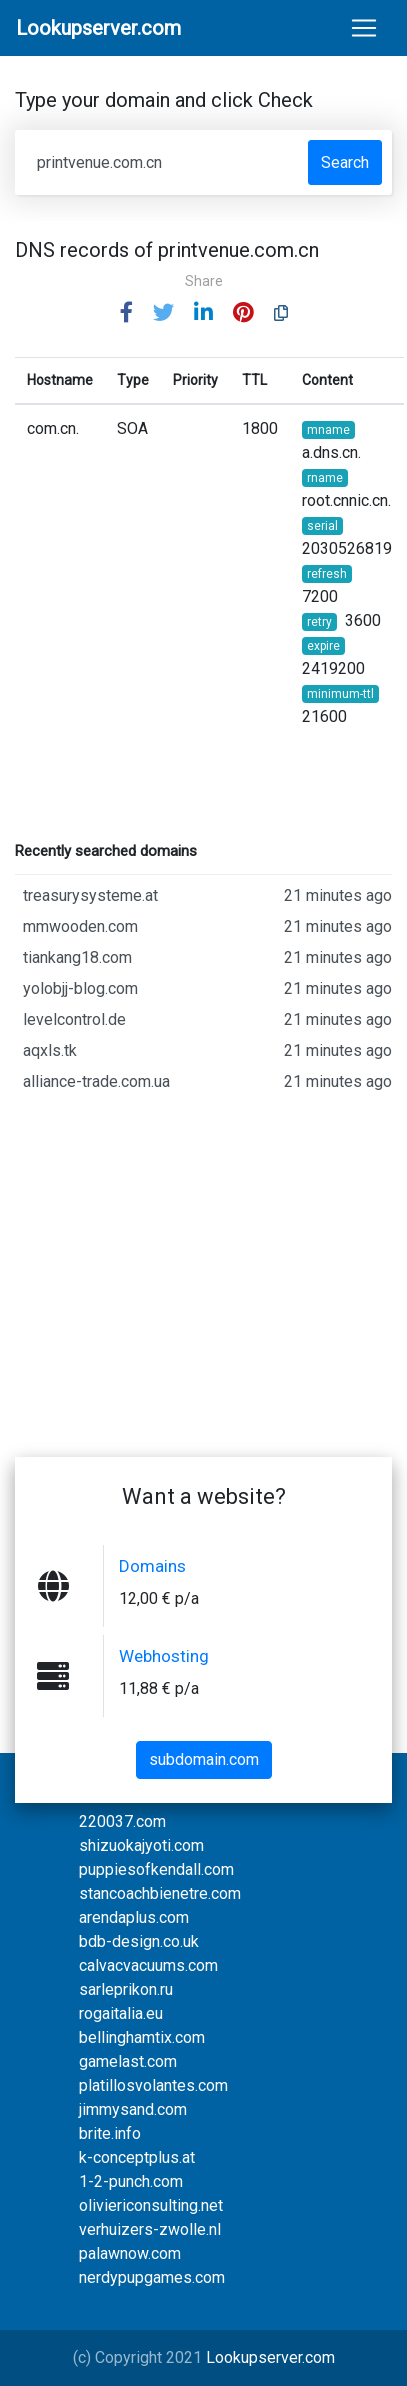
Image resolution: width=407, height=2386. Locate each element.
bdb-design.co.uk (139, 1941)
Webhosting (164, 1656)
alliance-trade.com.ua (207, 1082)
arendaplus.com (134, 1917)
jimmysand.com (133, 2109)
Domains (152, 1566)
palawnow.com (130, 2253)
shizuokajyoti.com (141, 1845)
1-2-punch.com (131, 2181)
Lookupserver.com (270, 2357)
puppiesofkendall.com (156, 1869)
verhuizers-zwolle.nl (150, 2229)
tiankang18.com (207, 958)
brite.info (110, 2133)
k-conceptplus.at (137, 2157)
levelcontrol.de (207, 1020)
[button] (126, 313)
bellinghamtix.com (142, 2037)
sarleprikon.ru (126, 1989)
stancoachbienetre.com (160, 1893)
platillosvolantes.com (153, 2085)
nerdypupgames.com (152, 2277)
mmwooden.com (207, 927)
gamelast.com (128, 2061)
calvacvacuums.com (148, 1965)
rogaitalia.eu (121, 2013)
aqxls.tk (207, 1051)
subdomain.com (204, 1759)
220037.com (122, 1821)
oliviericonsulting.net (151, 2205)
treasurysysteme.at (207, 896)
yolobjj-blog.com (207, 989)
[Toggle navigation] (364, 28)
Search (345, 162)
